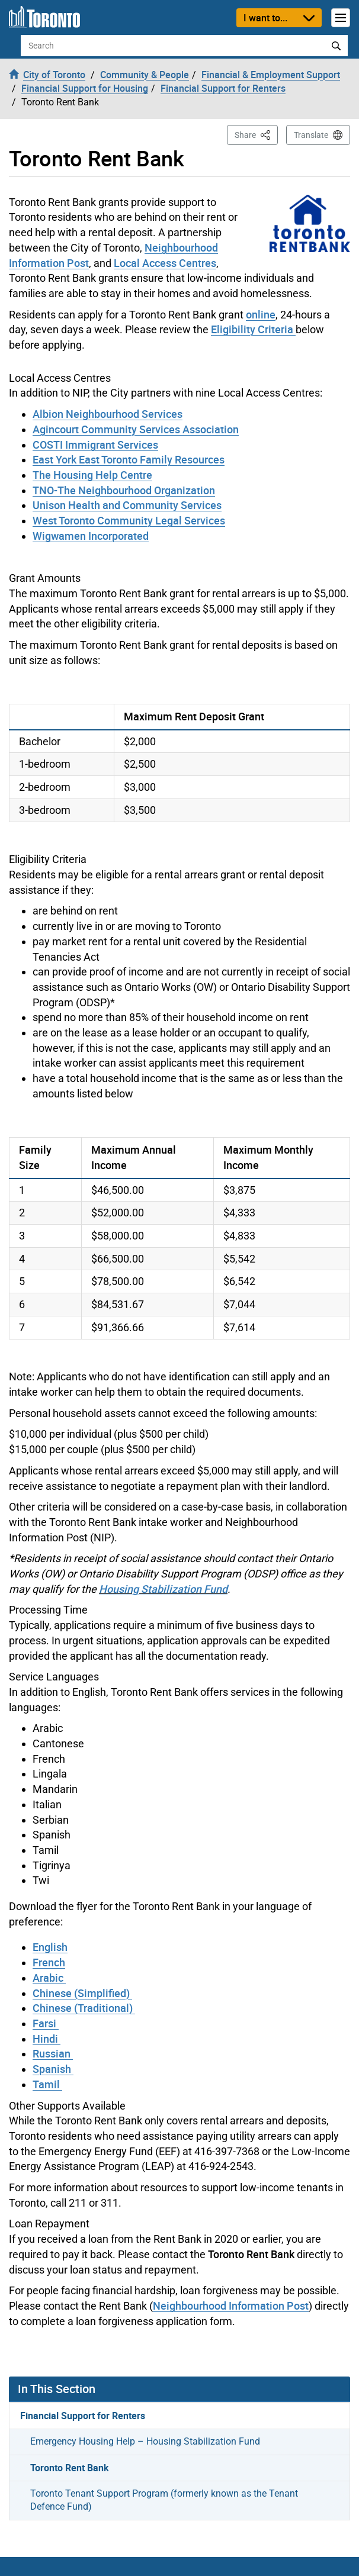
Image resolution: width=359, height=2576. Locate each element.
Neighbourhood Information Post (231, 2305)
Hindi (46, 2038)
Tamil (47, 2084)
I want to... (265, 17)
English (50, 1947)
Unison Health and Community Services (127, 505)
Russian (53, 2053)
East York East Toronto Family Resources (129, 459)
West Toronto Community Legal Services (129, 520)
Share (256, 134)
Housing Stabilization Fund (163, 1589)
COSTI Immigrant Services (95, 444)
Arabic (49, 1977)
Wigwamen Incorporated (91, 536)
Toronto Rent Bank (69, 2467)
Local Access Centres (165, 263)
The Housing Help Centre (92, 475)
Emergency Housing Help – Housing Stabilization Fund (145, 2441)
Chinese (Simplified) (82, 1993)
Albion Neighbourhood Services (107, 414)
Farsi (46, 2023)
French (49, 1962)
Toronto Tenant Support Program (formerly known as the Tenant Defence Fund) (164, 2500)
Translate (311, 135)
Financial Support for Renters (82, 2415)
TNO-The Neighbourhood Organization (124, 490)
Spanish (53, 2069)
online (260, 314)
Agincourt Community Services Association (136, 429)
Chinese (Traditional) (84, 2008)
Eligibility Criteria (253, 329)
